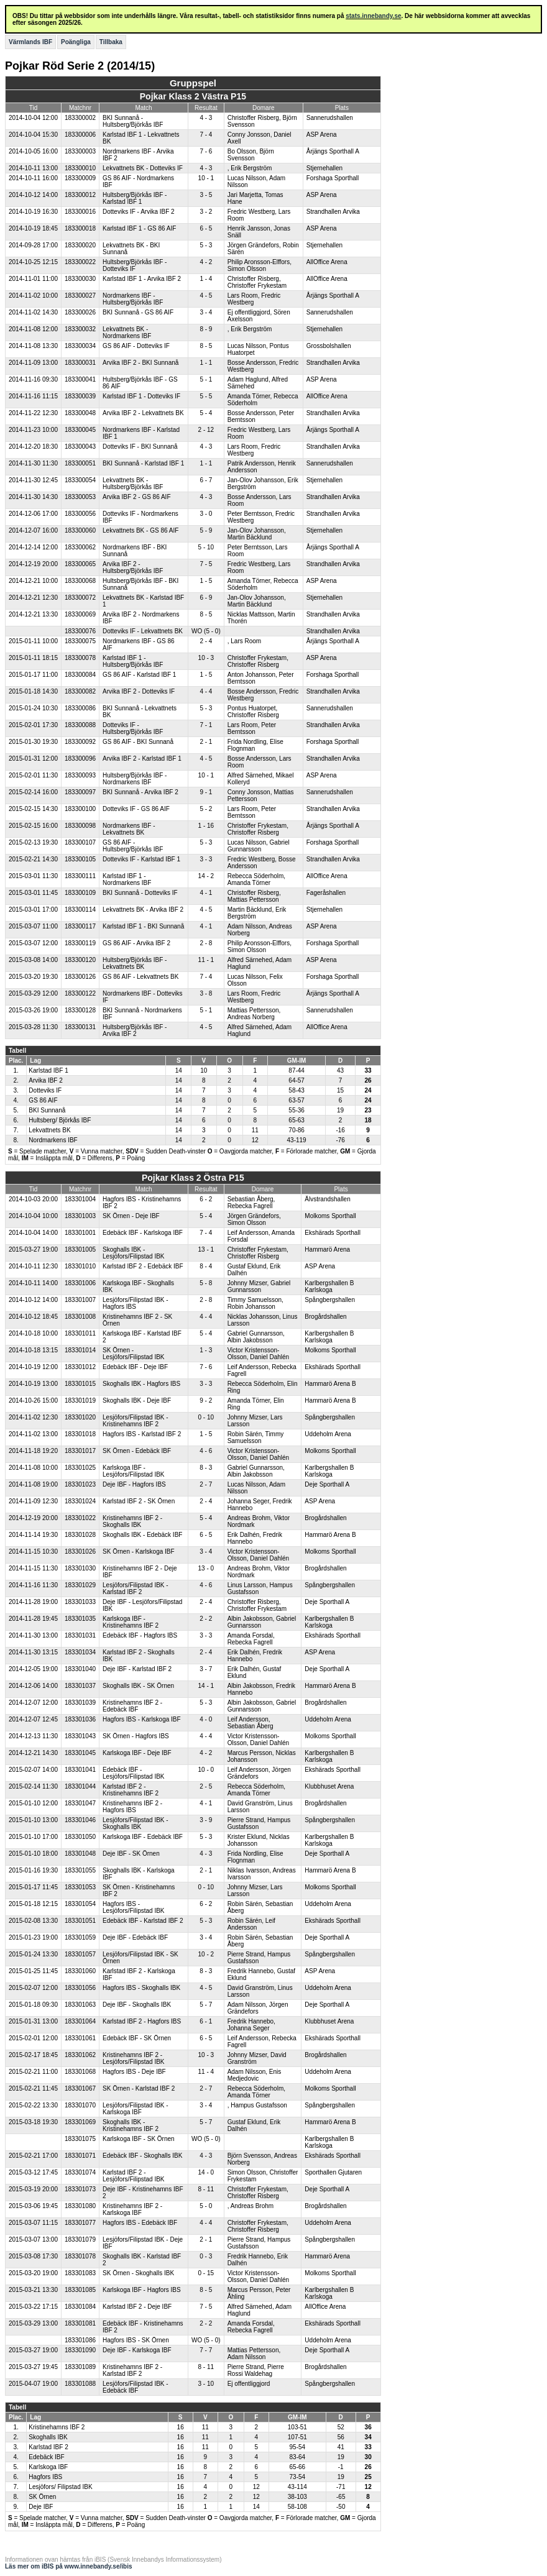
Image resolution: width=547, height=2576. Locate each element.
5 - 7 (206, 2004)
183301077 (80, 2222)
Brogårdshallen (325, 1316)
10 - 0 (206, 1769)
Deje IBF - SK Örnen (131, 1853)
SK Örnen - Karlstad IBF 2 (139, 2088)
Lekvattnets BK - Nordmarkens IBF (127, 332)
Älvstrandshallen (327, 1199)
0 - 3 (206, 2256)
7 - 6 (206, 151)
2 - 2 (206, 1618)
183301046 (80, 1820)
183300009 (80, 178)
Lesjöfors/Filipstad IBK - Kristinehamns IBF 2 (135, 1421)
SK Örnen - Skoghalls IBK (138, 2273)
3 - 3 (206, 859)
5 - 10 (206, 547)
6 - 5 (206, 228)
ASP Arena (321, 134)
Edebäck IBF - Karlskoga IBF (143, 1232)
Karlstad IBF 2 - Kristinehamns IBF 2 (131, 1790)
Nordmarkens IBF (53, 1140)
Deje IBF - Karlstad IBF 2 (137, 1669)
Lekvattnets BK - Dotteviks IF (143, 168)
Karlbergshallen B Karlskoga (329, 1286)
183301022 (80, 1518)
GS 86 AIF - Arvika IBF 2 (136, 943)
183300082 (80, 691)
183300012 (80, 194)
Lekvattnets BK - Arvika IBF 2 (143, 909)
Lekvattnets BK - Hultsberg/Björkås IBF (133, 483)
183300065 (80, 564)
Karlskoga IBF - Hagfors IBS (142, 2289)
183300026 (80, 312)
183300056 (80, 513)
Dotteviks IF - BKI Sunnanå (140, 446)
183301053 (80, 1887)
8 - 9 (206, 329)
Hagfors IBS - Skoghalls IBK (141, 1987)
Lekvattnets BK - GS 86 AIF (140, 530)
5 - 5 (206, 396)
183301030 (80, 1568)
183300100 (80, 808)
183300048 (80, 413)
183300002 (80, 117)
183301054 (80, 1903)
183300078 (80, 657)
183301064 (80, 2021)
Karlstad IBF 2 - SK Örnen (139, 1501)
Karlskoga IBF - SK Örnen (139, 2138)
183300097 (80, 792)
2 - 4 (206, 641)
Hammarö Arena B (330, 1383)
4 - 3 (206, 117)
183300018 (80, 228)
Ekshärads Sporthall (333, 1232)
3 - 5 (206, 194)
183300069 (80, 614)
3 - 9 (206, 1820)
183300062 (80, 547)
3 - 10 (206, 2383)
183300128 (80, 1010)
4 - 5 (206, 295)
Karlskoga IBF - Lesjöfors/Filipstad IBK (134, 1471)
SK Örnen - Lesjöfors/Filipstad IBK (134, 1353)
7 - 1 (206, 725)
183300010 (80, 168)
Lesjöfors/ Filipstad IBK (60, 2486)
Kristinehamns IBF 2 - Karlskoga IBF (132, 2209)
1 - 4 (206, 278)
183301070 (80, 2105)
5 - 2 (206, 808)
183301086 (80, 2340)
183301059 (80, 1937)
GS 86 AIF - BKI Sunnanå (138, 741)
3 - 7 (206, 1669)
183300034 (80, 345)
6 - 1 (206, 2021)
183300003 (80, 151)
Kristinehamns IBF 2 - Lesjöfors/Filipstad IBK (134, 2058)
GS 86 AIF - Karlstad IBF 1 (139, 674)
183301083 (80, 2273)
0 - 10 (206, 1417)
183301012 (80, 1367)
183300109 (80, 892)
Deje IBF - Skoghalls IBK (137, 2004)
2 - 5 (206, 1786)
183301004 (80, 1199)
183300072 (80, 597)
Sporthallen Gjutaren (333, 2172)
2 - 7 (206, 1484)
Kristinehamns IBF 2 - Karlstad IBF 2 (132, 2370)
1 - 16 (206, 825)
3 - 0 (206, 513)
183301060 (80, 1971)
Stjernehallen (324, 168)
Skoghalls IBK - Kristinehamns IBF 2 (131, 2125)
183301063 (80, 2004)
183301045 (80, 1752)
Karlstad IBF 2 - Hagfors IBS (142, 2021)
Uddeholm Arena (328, 1434)
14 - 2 (206, 876)
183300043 (80, 446)
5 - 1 (206, 379)
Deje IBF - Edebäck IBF (135, 1937)
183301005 (80, 1249)
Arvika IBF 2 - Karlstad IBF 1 (142, 758)
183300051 (80, 463)
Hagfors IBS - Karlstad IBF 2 (142, 1434)
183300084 (80, 674)
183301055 (80, 1870)
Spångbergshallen (330, 1299)
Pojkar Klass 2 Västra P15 (193, 96)
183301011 (80, 1333)
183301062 (80, 2054)
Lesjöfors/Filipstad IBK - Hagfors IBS (135, 1303)
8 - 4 (206, 1266)
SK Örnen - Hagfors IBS (136, 1736)
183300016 (80, 211)
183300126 (80, 976)
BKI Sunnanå (47, 1110)
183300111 (80, 876)
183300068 (80, 580)
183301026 (80, 1551)
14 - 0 (206, 2172)
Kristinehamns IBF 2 (57, 2427)
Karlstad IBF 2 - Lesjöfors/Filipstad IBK (134, 2176)
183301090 (80, 2350)
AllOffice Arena (326, 262)
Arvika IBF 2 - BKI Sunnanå (140, 362)
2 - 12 (206, 429)
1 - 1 (206, 362)
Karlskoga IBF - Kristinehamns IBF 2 (131, 1622)
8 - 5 (206, 345)
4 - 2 (206, 262)
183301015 (80, 1383)
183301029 (80, 1585)
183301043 (80, 1736)
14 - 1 (206, 1685)
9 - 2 (206, 1400)
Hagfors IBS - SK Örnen (136, 2340)
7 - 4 (206, 134)
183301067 (80, 2088)
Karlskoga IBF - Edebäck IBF (143, 1836)
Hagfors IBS (45, 2476)
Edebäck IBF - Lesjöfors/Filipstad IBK (134, 1773)
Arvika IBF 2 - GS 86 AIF (136, 496)
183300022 (80, 262)
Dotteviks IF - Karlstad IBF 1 (141, 859)
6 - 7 (206, 480)
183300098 (80, 825)
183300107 (80, 842)
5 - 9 (206, 530)
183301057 (80, 1954)
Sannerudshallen (329, 117)
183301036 (80, 1719)
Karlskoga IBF (48, 2467)
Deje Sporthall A (327, 1484)
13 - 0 (206, 1568)
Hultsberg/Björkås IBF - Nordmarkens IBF (135, 779)
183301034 (80, 1652)
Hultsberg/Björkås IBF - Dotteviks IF (135, 265)
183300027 (80, 295)
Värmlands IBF (30, 42)
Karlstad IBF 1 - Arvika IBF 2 (142, 278)
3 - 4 (206, 312)
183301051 (80, 1920)
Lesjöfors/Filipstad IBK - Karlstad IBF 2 (135, 1588)
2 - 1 (206, 741)
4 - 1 (206, 892)
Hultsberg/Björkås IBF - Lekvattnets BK (135, 963)
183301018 (80, 1434)
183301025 (80, 1467)
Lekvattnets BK (49, 1130)
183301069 (80, 2122)
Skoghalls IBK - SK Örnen (138, 1685)
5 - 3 (206, 245)
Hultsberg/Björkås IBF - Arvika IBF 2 (135, 1030)
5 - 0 (206, 2205)
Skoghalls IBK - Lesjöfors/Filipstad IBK (134, 1253)
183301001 (80, 1232)
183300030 (80, 278)
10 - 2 (206, 1954)
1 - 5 (206, 580)
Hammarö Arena (327, 1249)
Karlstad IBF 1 (48, 1070)
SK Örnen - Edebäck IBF (137, 1450)
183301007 (80, 1299)
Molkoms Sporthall (330, 1215)
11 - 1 (206, 959)
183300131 (80, 1027)
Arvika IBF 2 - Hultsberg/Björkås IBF (133, 567)
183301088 (80, 2383)
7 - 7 (206, 2350)
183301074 (80, 2172)
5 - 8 (206, 1283)
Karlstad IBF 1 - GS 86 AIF (139, 228)
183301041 (80, 1769)
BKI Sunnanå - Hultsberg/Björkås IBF (133, 121)
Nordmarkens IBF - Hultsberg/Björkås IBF (133, 299)
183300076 (80, 631)
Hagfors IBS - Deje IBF (134, 2071)
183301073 (80, 2189)
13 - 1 (206, 1249)
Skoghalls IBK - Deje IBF (137, 1400)
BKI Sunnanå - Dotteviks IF (140, 892)
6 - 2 (206, 1199)
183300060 (80, 530)
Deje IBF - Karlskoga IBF (137, 2350)
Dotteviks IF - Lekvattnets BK (143, 631)
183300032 (80, 329)
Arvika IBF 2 (45, 1080)
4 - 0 (206, 1719)
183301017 (80, 1450)
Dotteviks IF (45, 1090)
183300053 (80, 496)
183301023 (80, 1484)
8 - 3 (206, 1467)
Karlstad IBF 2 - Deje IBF (137, 2306)
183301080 (80, 2205)
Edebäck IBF (46, 2457)
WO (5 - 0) (206, 631)
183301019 (80, 1400)
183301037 (80, 1685)
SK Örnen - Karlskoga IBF (139, 1551)
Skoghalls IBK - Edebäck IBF (142, 1534)
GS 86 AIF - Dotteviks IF (136, 345)
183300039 (80, 396)
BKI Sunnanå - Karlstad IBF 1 (143, 463)
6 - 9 (206, 597)
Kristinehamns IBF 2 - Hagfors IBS (132, 1806)
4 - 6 (206, 1450)
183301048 (80, 1853)
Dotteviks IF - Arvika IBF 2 (139, 211)
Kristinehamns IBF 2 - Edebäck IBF (132, 1706)
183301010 (80, 1266)
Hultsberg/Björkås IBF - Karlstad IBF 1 (135, 198)
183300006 (80, 134)
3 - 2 (206, 211)
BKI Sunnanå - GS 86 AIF (138, 312)
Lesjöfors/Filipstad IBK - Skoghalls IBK (135, 1823)
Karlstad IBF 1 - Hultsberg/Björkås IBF (133, 661)
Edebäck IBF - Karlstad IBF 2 (143, 1920)
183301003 (80, 1215)
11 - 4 (206, 2071)
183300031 (80, 362)
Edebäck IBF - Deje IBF (135, 1367)
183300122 (80, 993)
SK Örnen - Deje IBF (131, 1215)
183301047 (80, 1803)
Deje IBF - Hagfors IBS (134, 1484)
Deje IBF (41, 2506)
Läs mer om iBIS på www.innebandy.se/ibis (68, 2566)
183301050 (80, 1836)
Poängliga (76, 42)
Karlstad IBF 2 (48, 2447)
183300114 (80, 909)
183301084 (80, 2306)
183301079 (80, 2239)
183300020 (80, 245)
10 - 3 (206, 657)
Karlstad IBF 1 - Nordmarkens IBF (127, 879)
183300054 (80, 480)
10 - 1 (206, 178)
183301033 (80, 1601)
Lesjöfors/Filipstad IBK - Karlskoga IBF (135, 2108)
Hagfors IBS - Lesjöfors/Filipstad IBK (134, 1907)
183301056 (80, 1987)
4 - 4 (206, 691)
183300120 (80, 959)
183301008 (80, 1316)
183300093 (80, 775)
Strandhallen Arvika (333, 211)
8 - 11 (206, 2189)
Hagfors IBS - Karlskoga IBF (142, 1719)
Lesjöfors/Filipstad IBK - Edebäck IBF (135, 2387)
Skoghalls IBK (48, 2437)
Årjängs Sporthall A (332, 151)
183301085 (80, 2289)
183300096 (80, 758)
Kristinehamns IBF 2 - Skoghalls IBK (132, 1521)
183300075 (80, 641)
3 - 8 (206, 993)
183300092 (80, 741)
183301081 (80, 2323)
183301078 (80, 2256)
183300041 (80, 379)
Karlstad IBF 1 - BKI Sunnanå (143, 926)
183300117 (80, 926)
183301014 (80, 1350)
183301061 (80, 2038)
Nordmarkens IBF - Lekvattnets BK (129, 829)
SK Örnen (42, 2496)
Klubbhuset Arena (329, 1786)
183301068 (80, 2071)
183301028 (80, 1534)
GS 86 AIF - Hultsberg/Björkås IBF (133, 846)
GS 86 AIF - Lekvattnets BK (140, 976)
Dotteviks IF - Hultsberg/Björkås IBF (133, 728)
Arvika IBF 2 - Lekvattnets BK (143, 413)
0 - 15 (206, 2273)
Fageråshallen (326, 892)
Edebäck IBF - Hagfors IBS (140, 1635)
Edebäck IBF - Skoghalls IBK (142, 2155)
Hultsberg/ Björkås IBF (60, 1120)
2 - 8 (206, 943)
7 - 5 (206, 564)
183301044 (80, 1786)
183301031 (80, 1635)
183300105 (80, 859)
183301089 (80, 2366)
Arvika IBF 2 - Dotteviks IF (139, 691)
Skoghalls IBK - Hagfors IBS (141, 1383)
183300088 (80, 725)
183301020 (80, 1417)
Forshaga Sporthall (332, 178)
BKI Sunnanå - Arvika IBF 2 (140, 792)
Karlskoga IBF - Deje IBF (137, 1752)
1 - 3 (206, 1350)
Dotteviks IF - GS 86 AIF (136, 808)
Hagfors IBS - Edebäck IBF (140, 2222)
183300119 (80, 943)
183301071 (80, 2155)
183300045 (80, 429)
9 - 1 (206, 792)
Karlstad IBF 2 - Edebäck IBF (143, 1266)
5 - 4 (206, 413)
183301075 (80, 2138)
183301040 (80, 1669)
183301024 (80, 1501)
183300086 (80, 708)
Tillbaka (110, 42)
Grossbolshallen (328, 345)
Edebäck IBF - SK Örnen (137, 2038)
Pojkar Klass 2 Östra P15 (193, 1178)
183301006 (80, 1283)
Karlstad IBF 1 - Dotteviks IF (141, 396)
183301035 (80, 1618)
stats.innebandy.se (373, 15)
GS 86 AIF (43, 1100)
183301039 (80, 1702)
